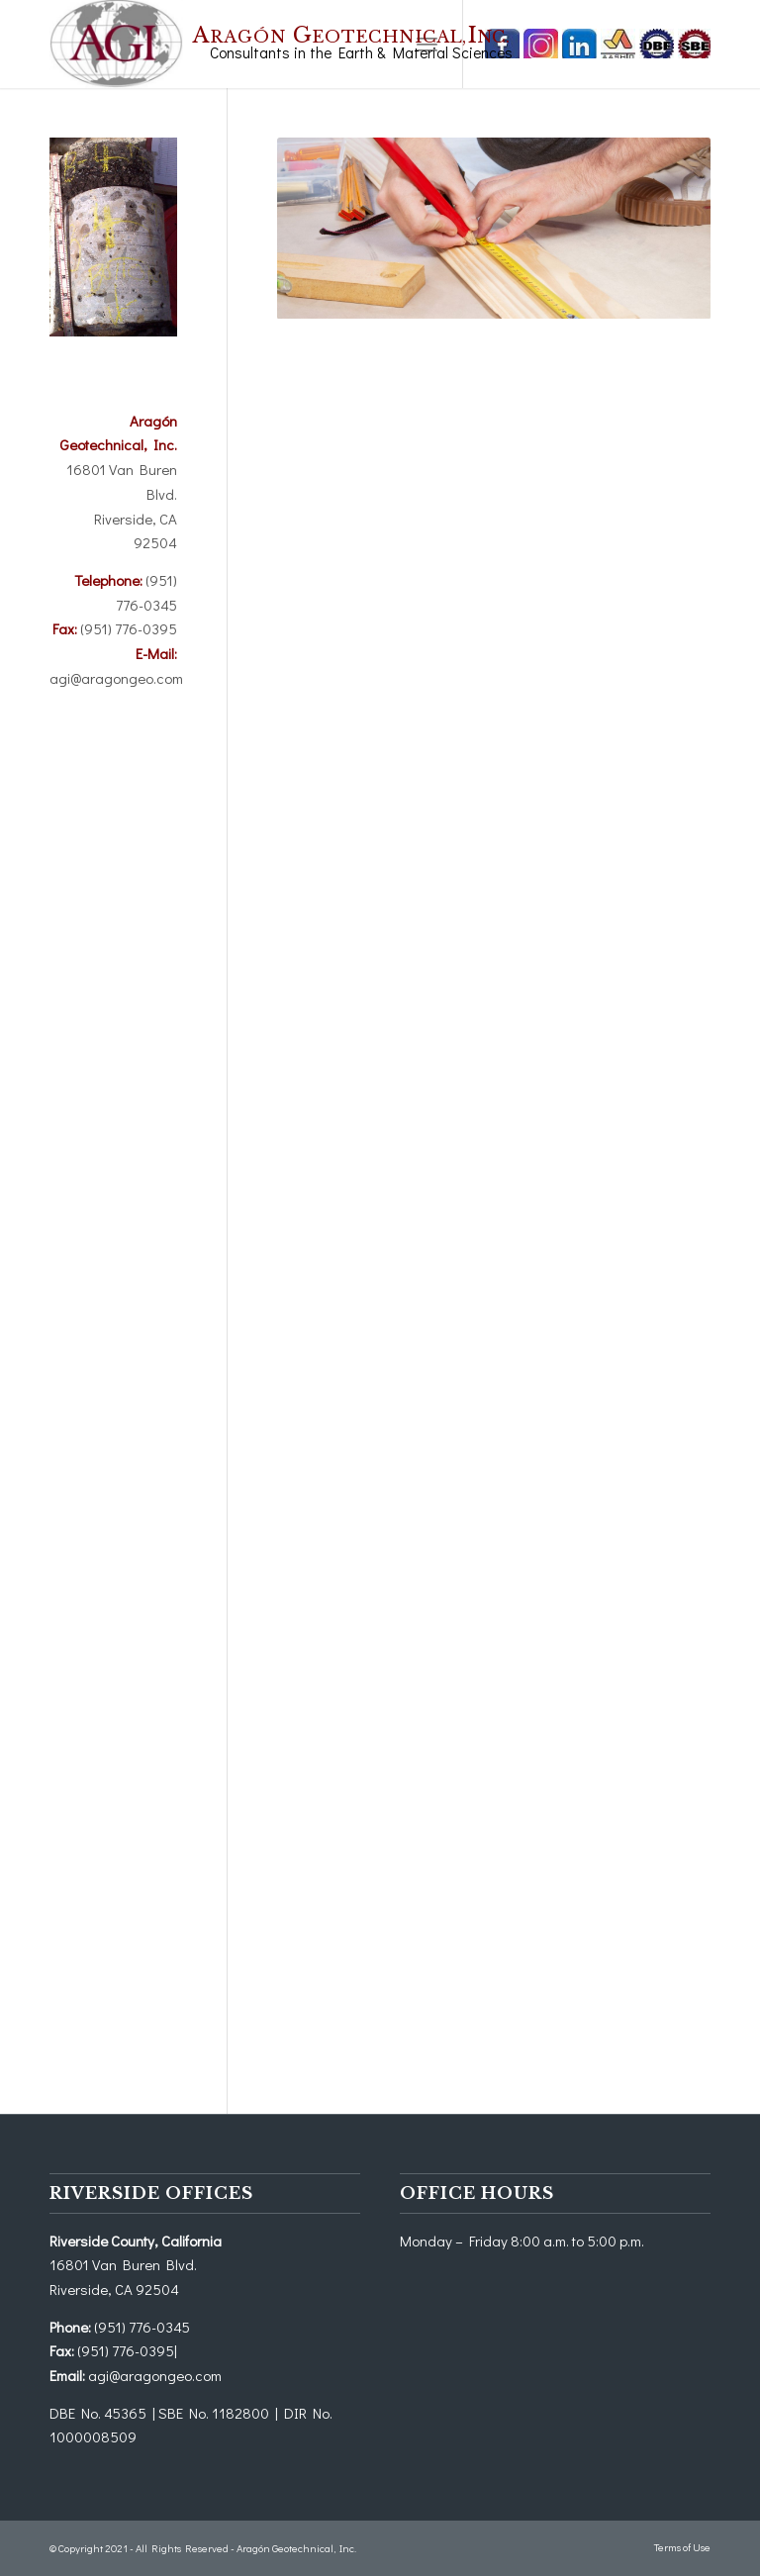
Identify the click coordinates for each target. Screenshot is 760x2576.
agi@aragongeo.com (116, 678)
